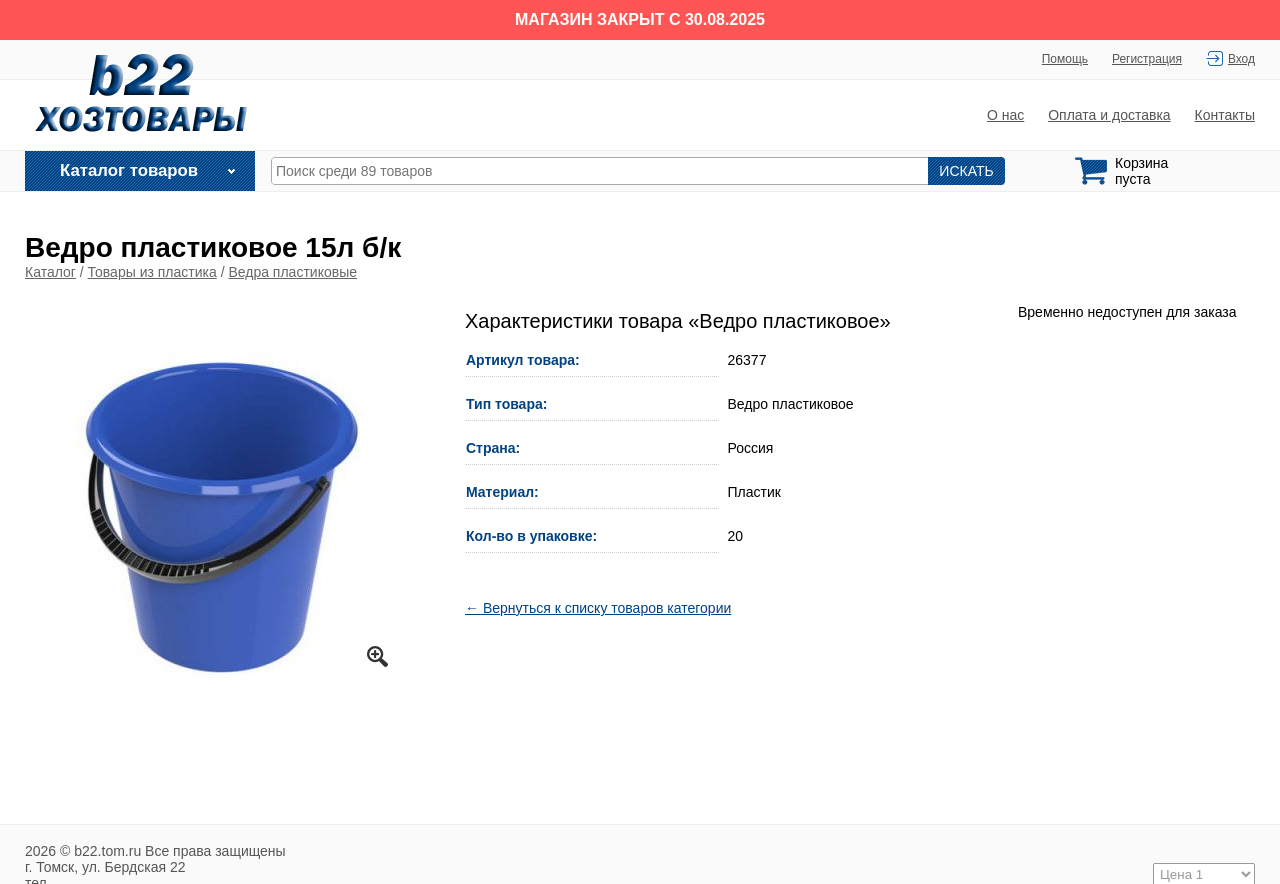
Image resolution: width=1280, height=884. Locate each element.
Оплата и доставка (1109, 115)
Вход (1241, 59)
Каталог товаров (129, 170)
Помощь (1065, 59)
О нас (1005, 115)
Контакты (1225, 115)
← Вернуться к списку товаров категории (598, 608)
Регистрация (1147, 59)
